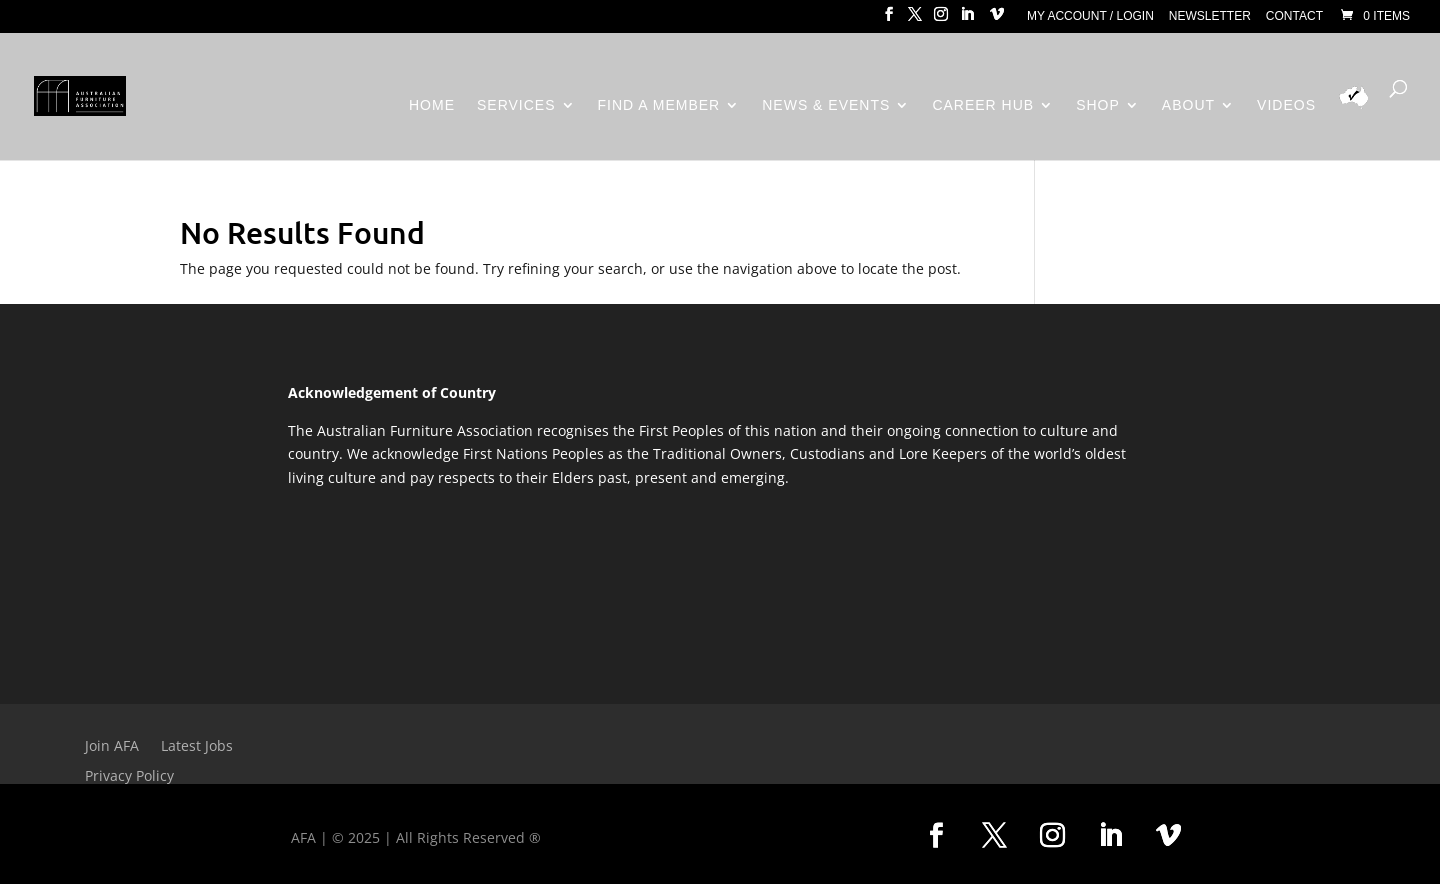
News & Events (826, 105)
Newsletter (1210, 16)
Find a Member (659, 105)
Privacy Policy (129, 777)
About (1188, 105)
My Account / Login (1090, 16)
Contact (1294, 16)
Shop (1098, 105)
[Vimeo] (997, 20)
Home (432, 105)
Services (516, 105)
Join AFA (112, 747)
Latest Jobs (197, 747)
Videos (1286, 105)
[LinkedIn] (967, 20)
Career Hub (983, 105)
